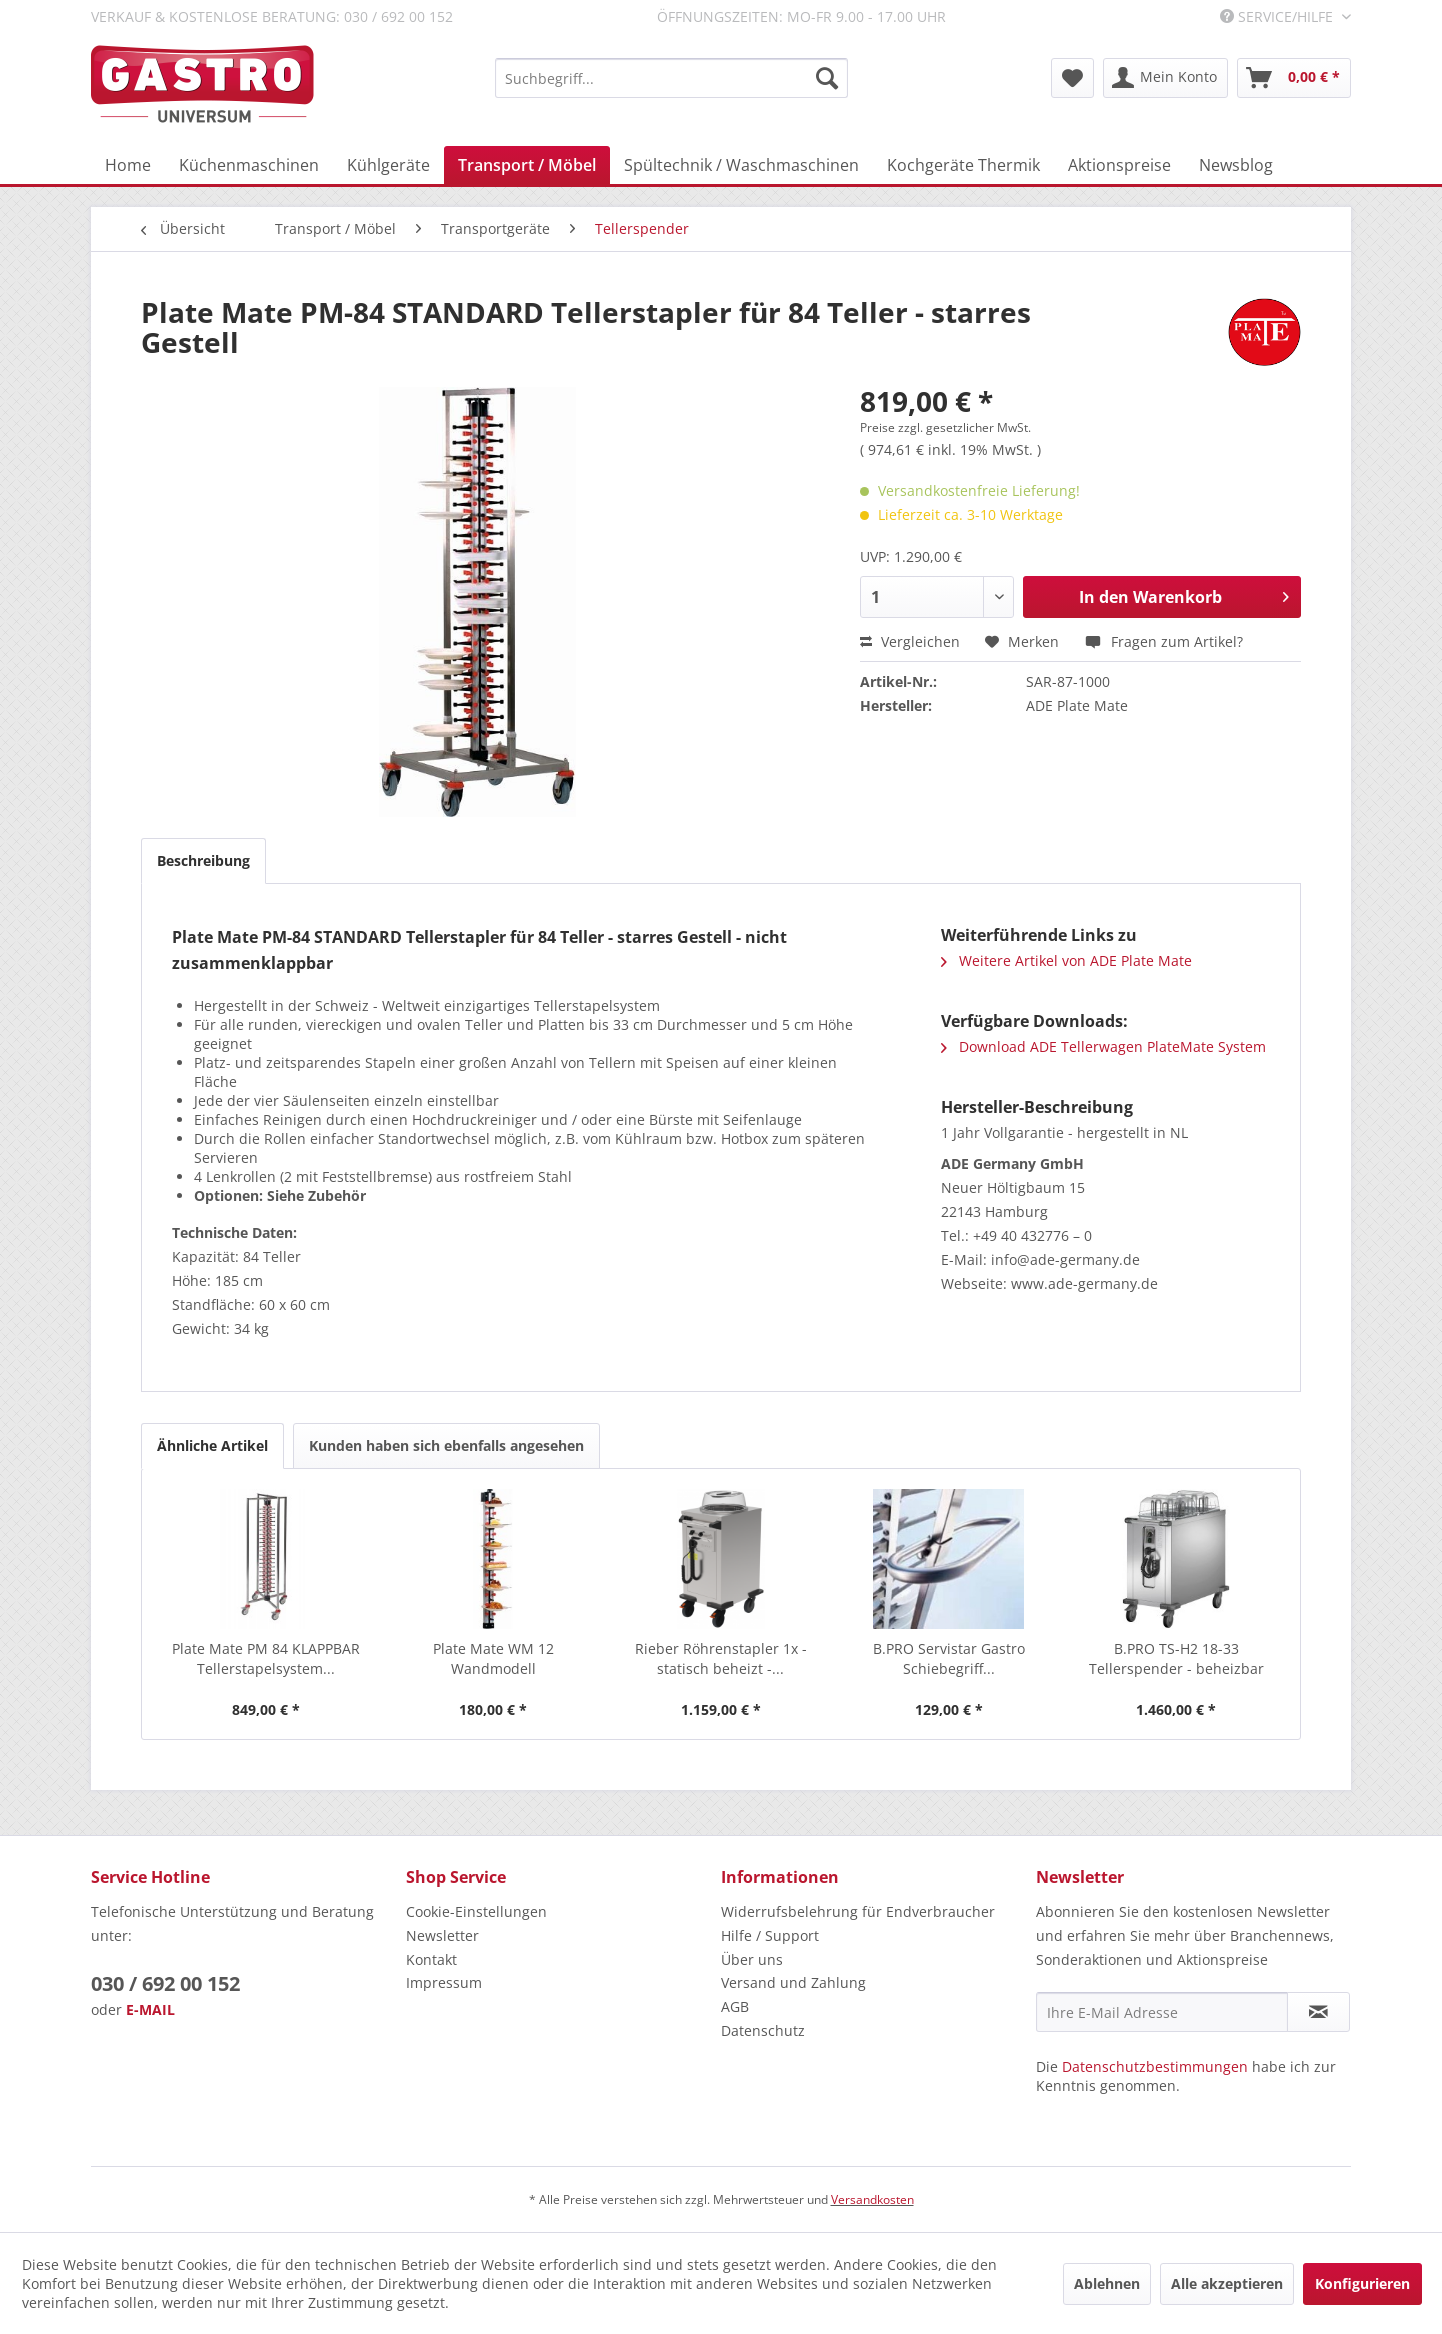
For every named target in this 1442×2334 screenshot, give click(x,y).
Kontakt (431, 1959)
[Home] (128, 165)
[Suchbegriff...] (671, 78)
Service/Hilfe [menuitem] (1278, 16)
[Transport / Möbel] (527, 165)
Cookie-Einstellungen (476, 1911)
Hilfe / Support (770, 1935)
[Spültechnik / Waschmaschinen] (741, 165)
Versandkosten (872, 2199)
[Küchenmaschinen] (249, 165)
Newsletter (442, 1935)
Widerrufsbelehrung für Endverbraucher (858, 1911)
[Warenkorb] (1294, 78)
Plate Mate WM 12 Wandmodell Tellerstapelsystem (493, 1659)
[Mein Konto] (1165, 78)
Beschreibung (203, 860)
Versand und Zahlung (793, 1982)
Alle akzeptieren (1227, 2283)
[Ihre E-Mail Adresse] (1162, 2012)
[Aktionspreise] (1119, 165)
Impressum (444, 1982)
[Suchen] (827, 78)
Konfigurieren (1362, 2283)
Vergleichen (910, 641)
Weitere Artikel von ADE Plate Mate (1066, 960)
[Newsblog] (1236, 165)
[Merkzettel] (1072, 78)
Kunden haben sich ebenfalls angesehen (446, 1445)
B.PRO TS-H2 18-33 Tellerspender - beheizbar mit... (1176, 1659)
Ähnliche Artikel (212, 1445)
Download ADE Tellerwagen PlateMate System (1103, 1046)
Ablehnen (1107, 2283)
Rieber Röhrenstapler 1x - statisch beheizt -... (721, 1658)
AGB (735, 2006)
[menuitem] (671, 78)
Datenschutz (763, 2030)
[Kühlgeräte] (388, 165)
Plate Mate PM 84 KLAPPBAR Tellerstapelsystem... (266, 1658)
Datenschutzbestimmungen (1155, 2066)
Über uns (752, 1959)
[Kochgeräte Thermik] (963, 165)
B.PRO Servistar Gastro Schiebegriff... (949, 1658)
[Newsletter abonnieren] (1318, 2012)
